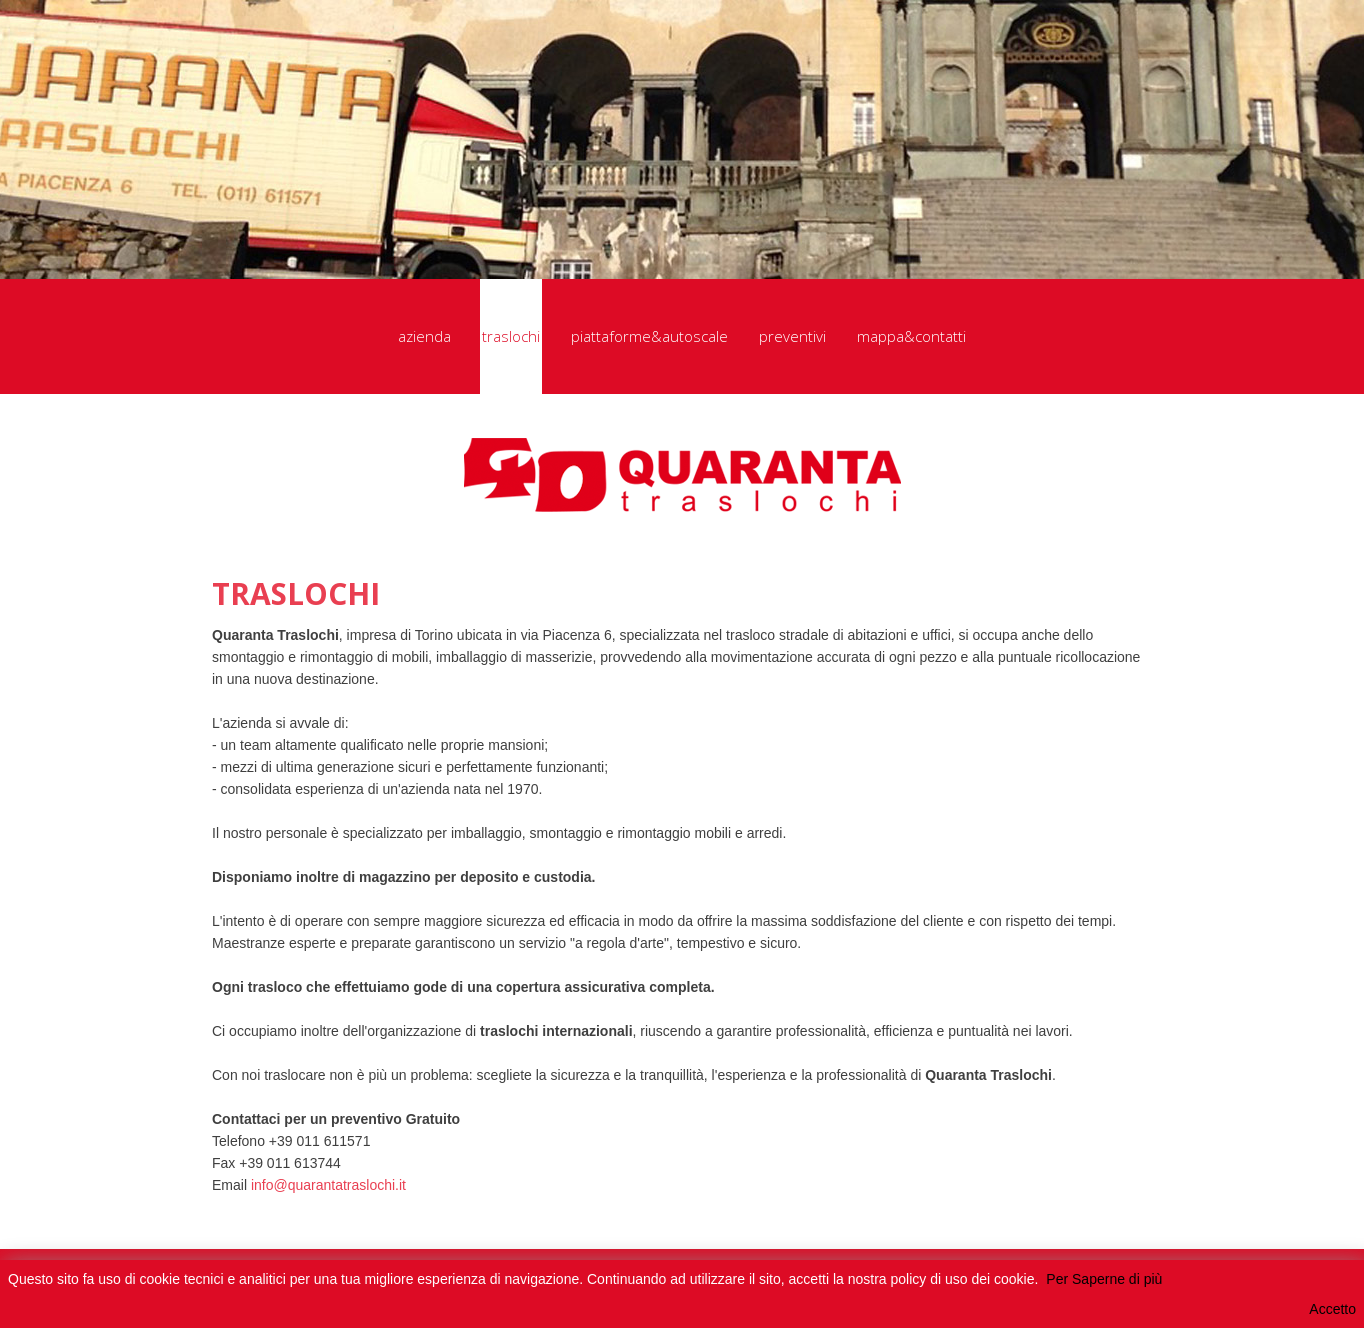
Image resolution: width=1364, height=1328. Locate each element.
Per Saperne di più (1104, 1279)
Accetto (1332, 1309)
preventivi (792, 336)
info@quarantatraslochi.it (328, 1185)
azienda (424, 336)
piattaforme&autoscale (649, 336)
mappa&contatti (911, 336)
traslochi (511, 336)
